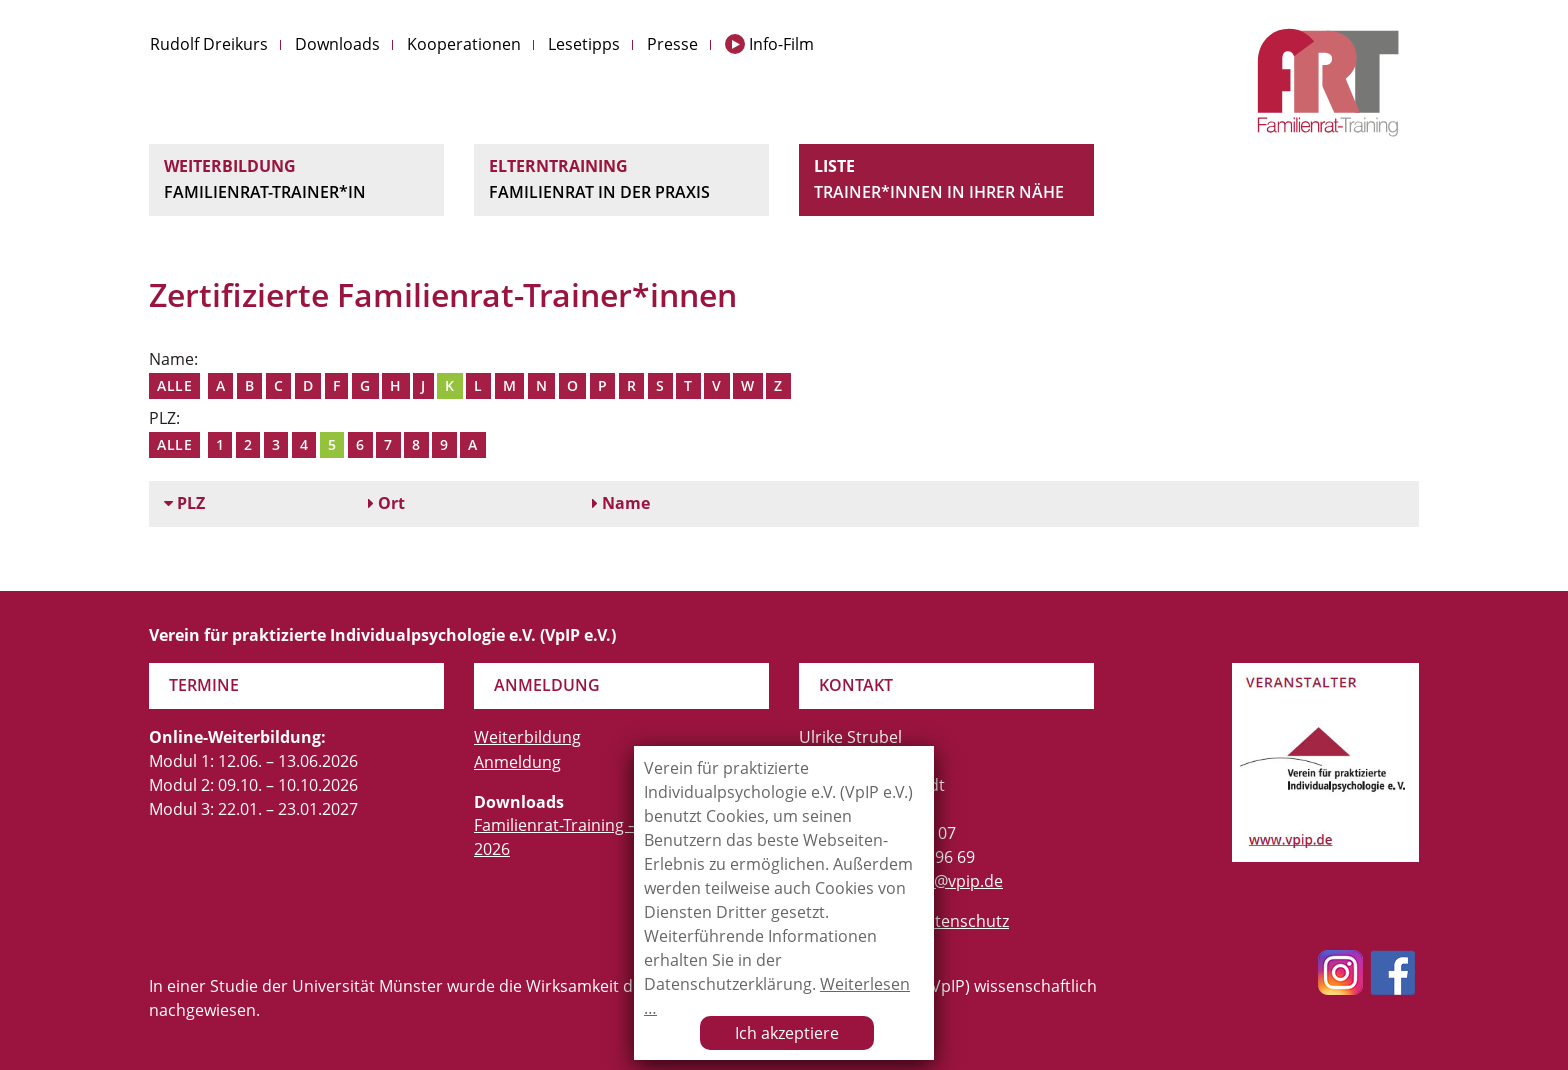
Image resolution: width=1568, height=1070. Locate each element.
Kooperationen (464, 44)
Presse (672, 44)
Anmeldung (517, 762)
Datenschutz (961, 921)
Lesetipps (584, 44)
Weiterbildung (296, 180)
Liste (946, 180)
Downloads (337, 44)
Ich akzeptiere (787, 1033)
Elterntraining (621, 180)
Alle (174, 385)
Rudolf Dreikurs (209, 44)
